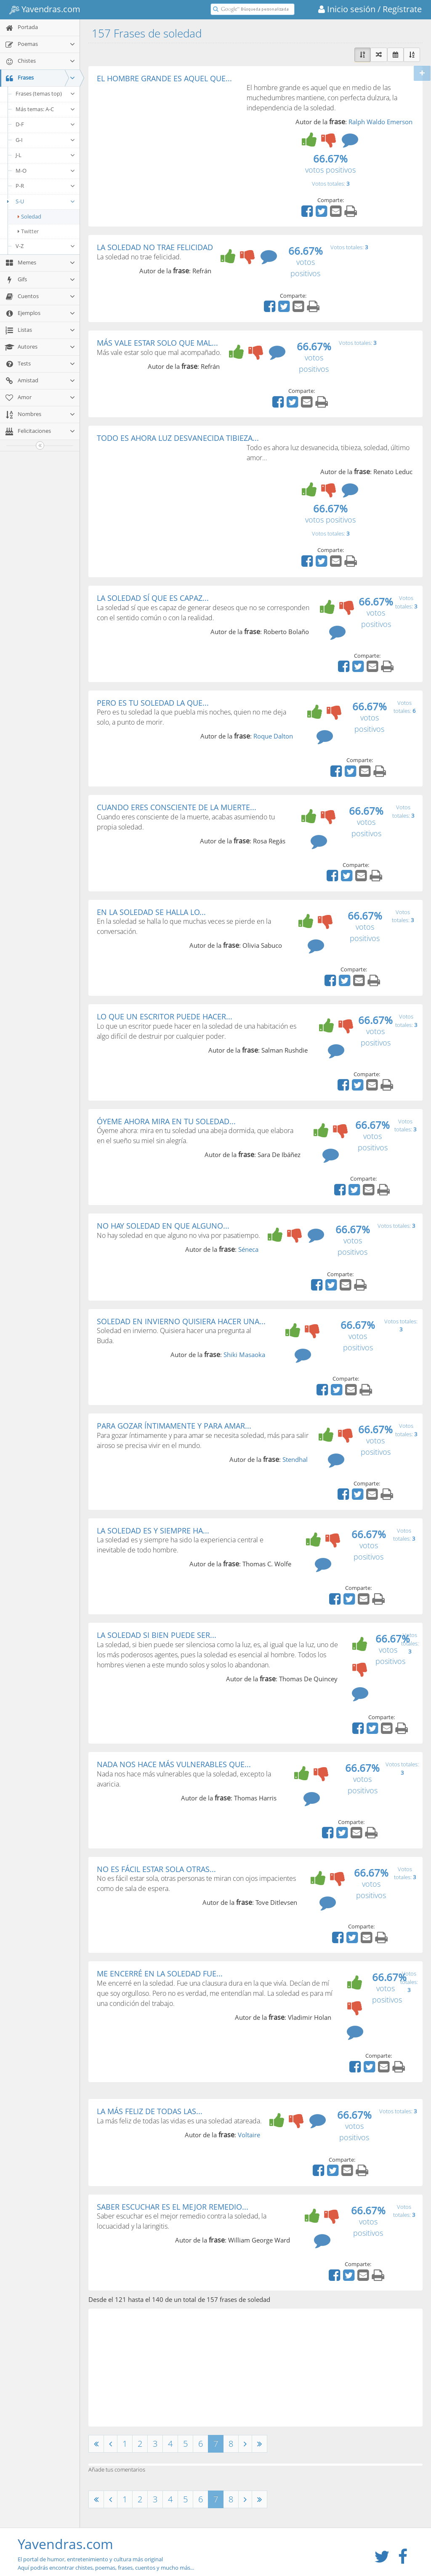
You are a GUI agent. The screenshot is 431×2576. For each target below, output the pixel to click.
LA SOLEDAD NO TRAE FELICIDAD (155, 247)
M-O (45, 170)
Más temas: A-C (45, 109)
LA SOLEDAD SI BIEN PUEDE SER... (156, 1635)
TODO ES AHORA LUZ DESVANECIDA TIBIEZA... (178, 438)
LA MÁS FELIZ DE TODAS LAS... (149, 2111)
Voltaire (249, 2135)
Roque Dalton (273, 736)
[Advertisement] (167, 146)
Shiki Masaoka (244, 1354)
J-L (45, 155)
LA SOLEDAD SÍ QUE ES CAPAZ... (153, 598)
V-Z (45, 246)
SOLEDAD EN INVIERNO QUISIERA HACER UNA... (181, 1321)
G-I (45, 140)
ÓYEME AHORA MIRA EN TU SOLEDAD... (166, 1121)
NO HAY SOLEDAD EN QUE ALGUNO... (163, 1226)
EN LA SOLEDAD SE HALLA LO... (151, 912)
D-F (45, 124)
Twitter (28, 231)
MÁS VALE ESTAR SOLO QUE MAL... (157, 343)
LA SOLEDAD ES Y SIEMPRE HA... (153, 1530)
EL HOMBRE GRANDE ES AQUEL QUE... (164, 78)
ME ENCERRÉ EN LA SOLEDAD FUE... (160, 1973)
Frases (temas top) (45, 93)
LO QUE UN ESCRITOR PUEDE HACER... (164, 1016)
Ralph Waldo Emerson (380, 121)
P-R (45, 185)
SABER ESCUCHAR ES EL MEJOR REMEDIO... (172, 2207)
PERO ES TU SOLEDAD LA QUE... (153, 703)
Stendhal (295, 1459)
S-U (39, 201)
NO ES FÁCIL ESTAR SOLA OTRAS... (156, 1869)
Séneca (248, 1249)
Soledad (29, 216)
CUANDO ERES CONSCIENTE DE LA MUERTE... (176, 807)
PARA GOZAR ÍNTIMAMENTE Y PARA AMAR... (174, 1426)
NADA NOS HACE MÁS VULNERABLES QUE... (174, 1764)
